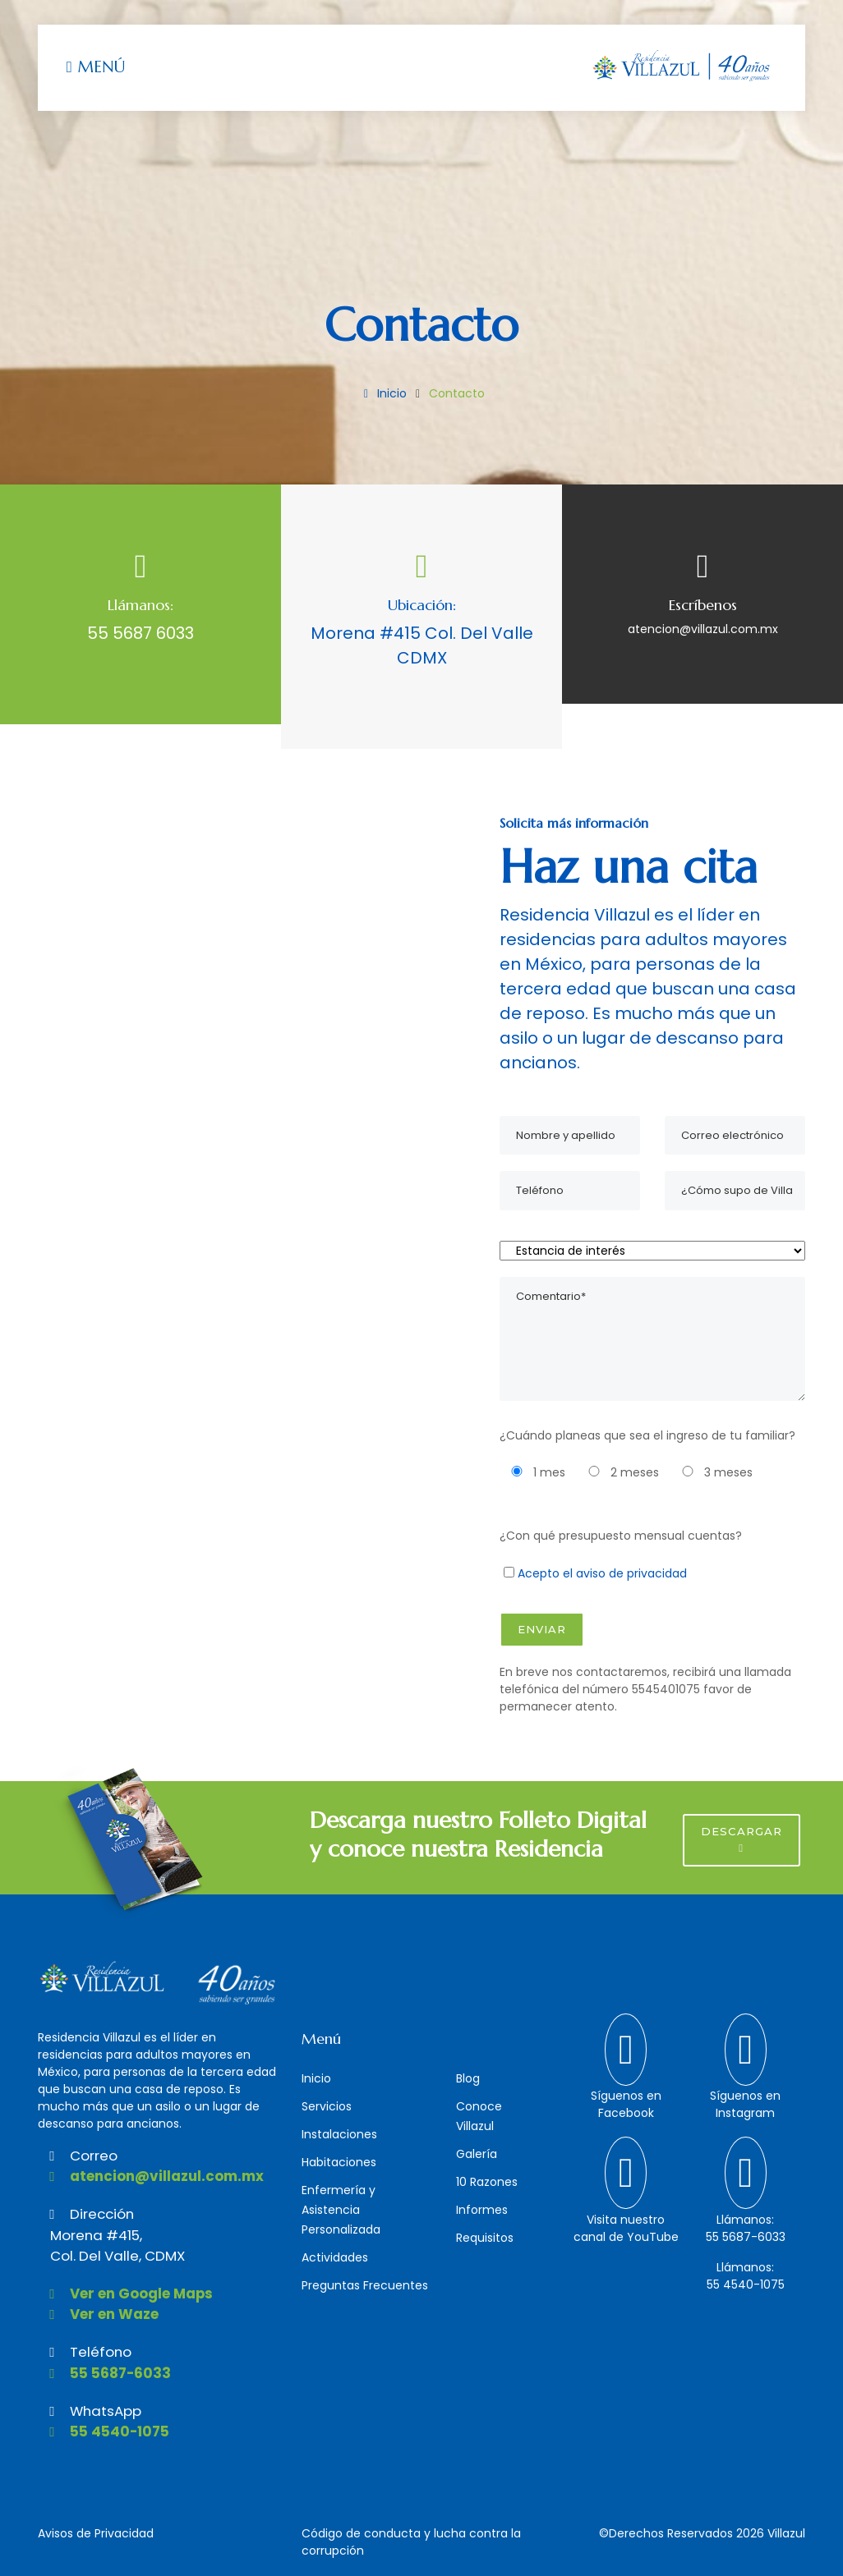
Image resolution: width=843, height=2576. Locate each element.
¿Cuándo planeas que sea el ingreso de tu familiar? (647, 1435)
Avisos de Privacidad (96, 2533)
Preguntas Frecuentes (365, 2285)
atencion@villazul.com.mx (703, 629)
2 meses (620, 1472)
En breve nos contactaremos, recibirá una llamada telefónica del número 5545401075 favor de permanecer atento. (645, 1689)
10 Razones (487, 2182)
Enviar (542, 1629)
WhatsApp (89, 2411)
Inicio (382, 393)
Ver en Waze (98, 2314)
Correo (77, 2155)
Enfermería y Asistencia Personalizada (341, 2210)
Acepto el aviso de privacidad (602, 1573)
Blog (468, 2078)
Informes (482, 2210)
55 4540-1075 (103, 2431)
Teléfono (84, 2352)
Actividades (335, 2257)
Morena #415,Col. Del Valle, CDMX (117, 2245)
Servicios (327, 2106)
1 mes (534, 1472)
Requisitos (485, 2237)
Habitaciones (339, 2162)
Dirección (86, 2214)
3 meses (714, 1472)
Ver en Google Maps (125, 2293)
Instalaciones (339, 2134)
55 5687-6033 (104, 2373)
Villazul (786, 2533)
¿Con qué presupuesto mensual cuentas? (621, 1535)
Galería (476, 2154)
